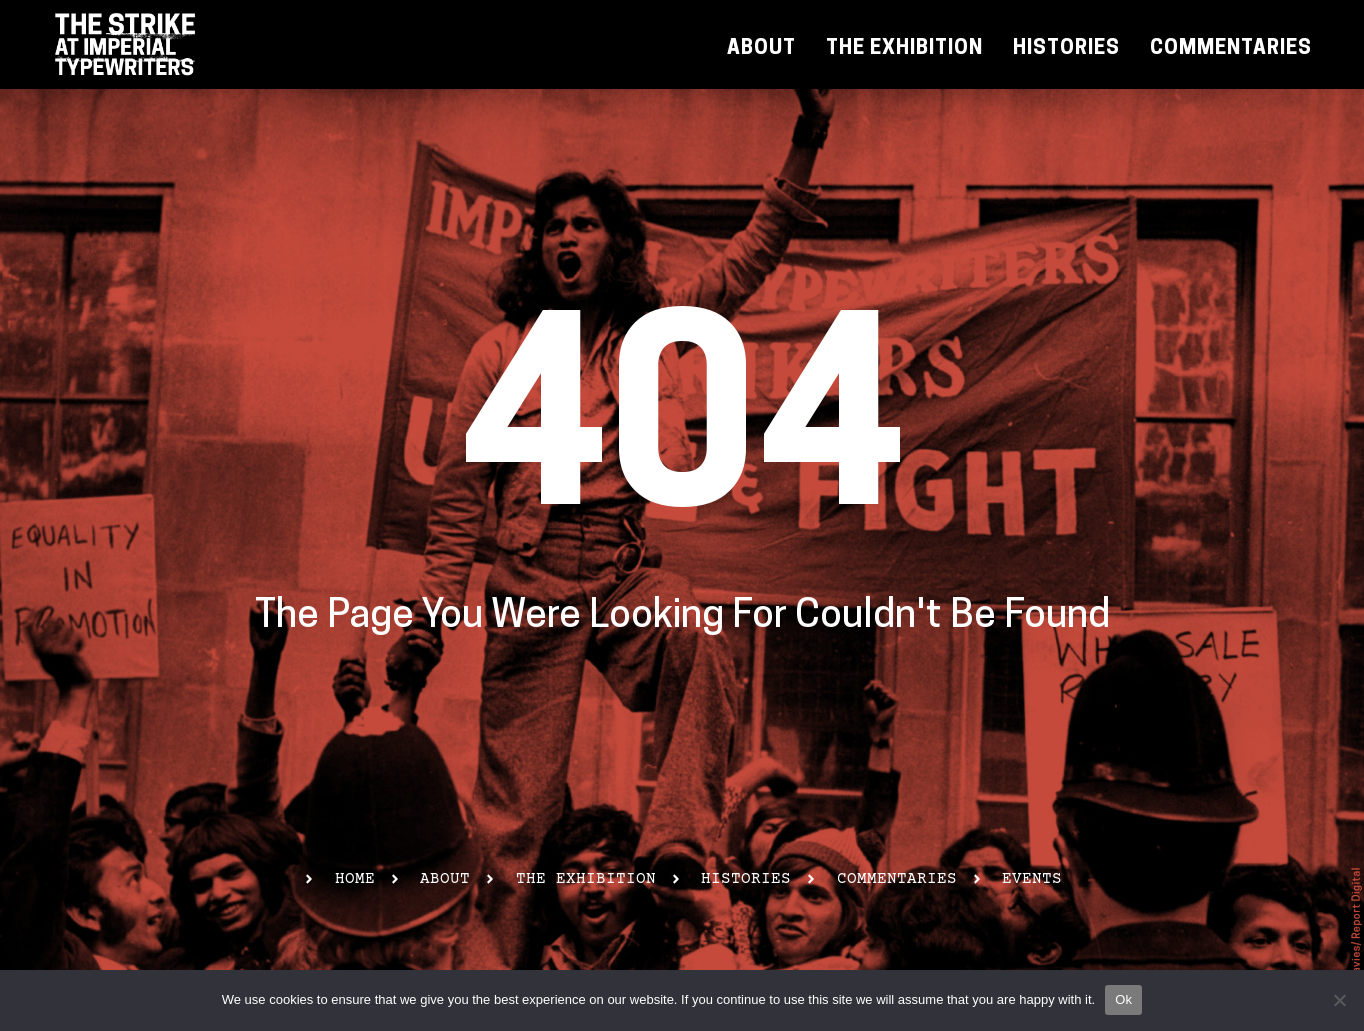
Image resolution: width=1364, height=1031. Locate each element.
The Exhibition (904, 49)
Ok (1123, 999)
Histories (1066, 49)
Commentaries (1231, 49)
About (761, 49)
